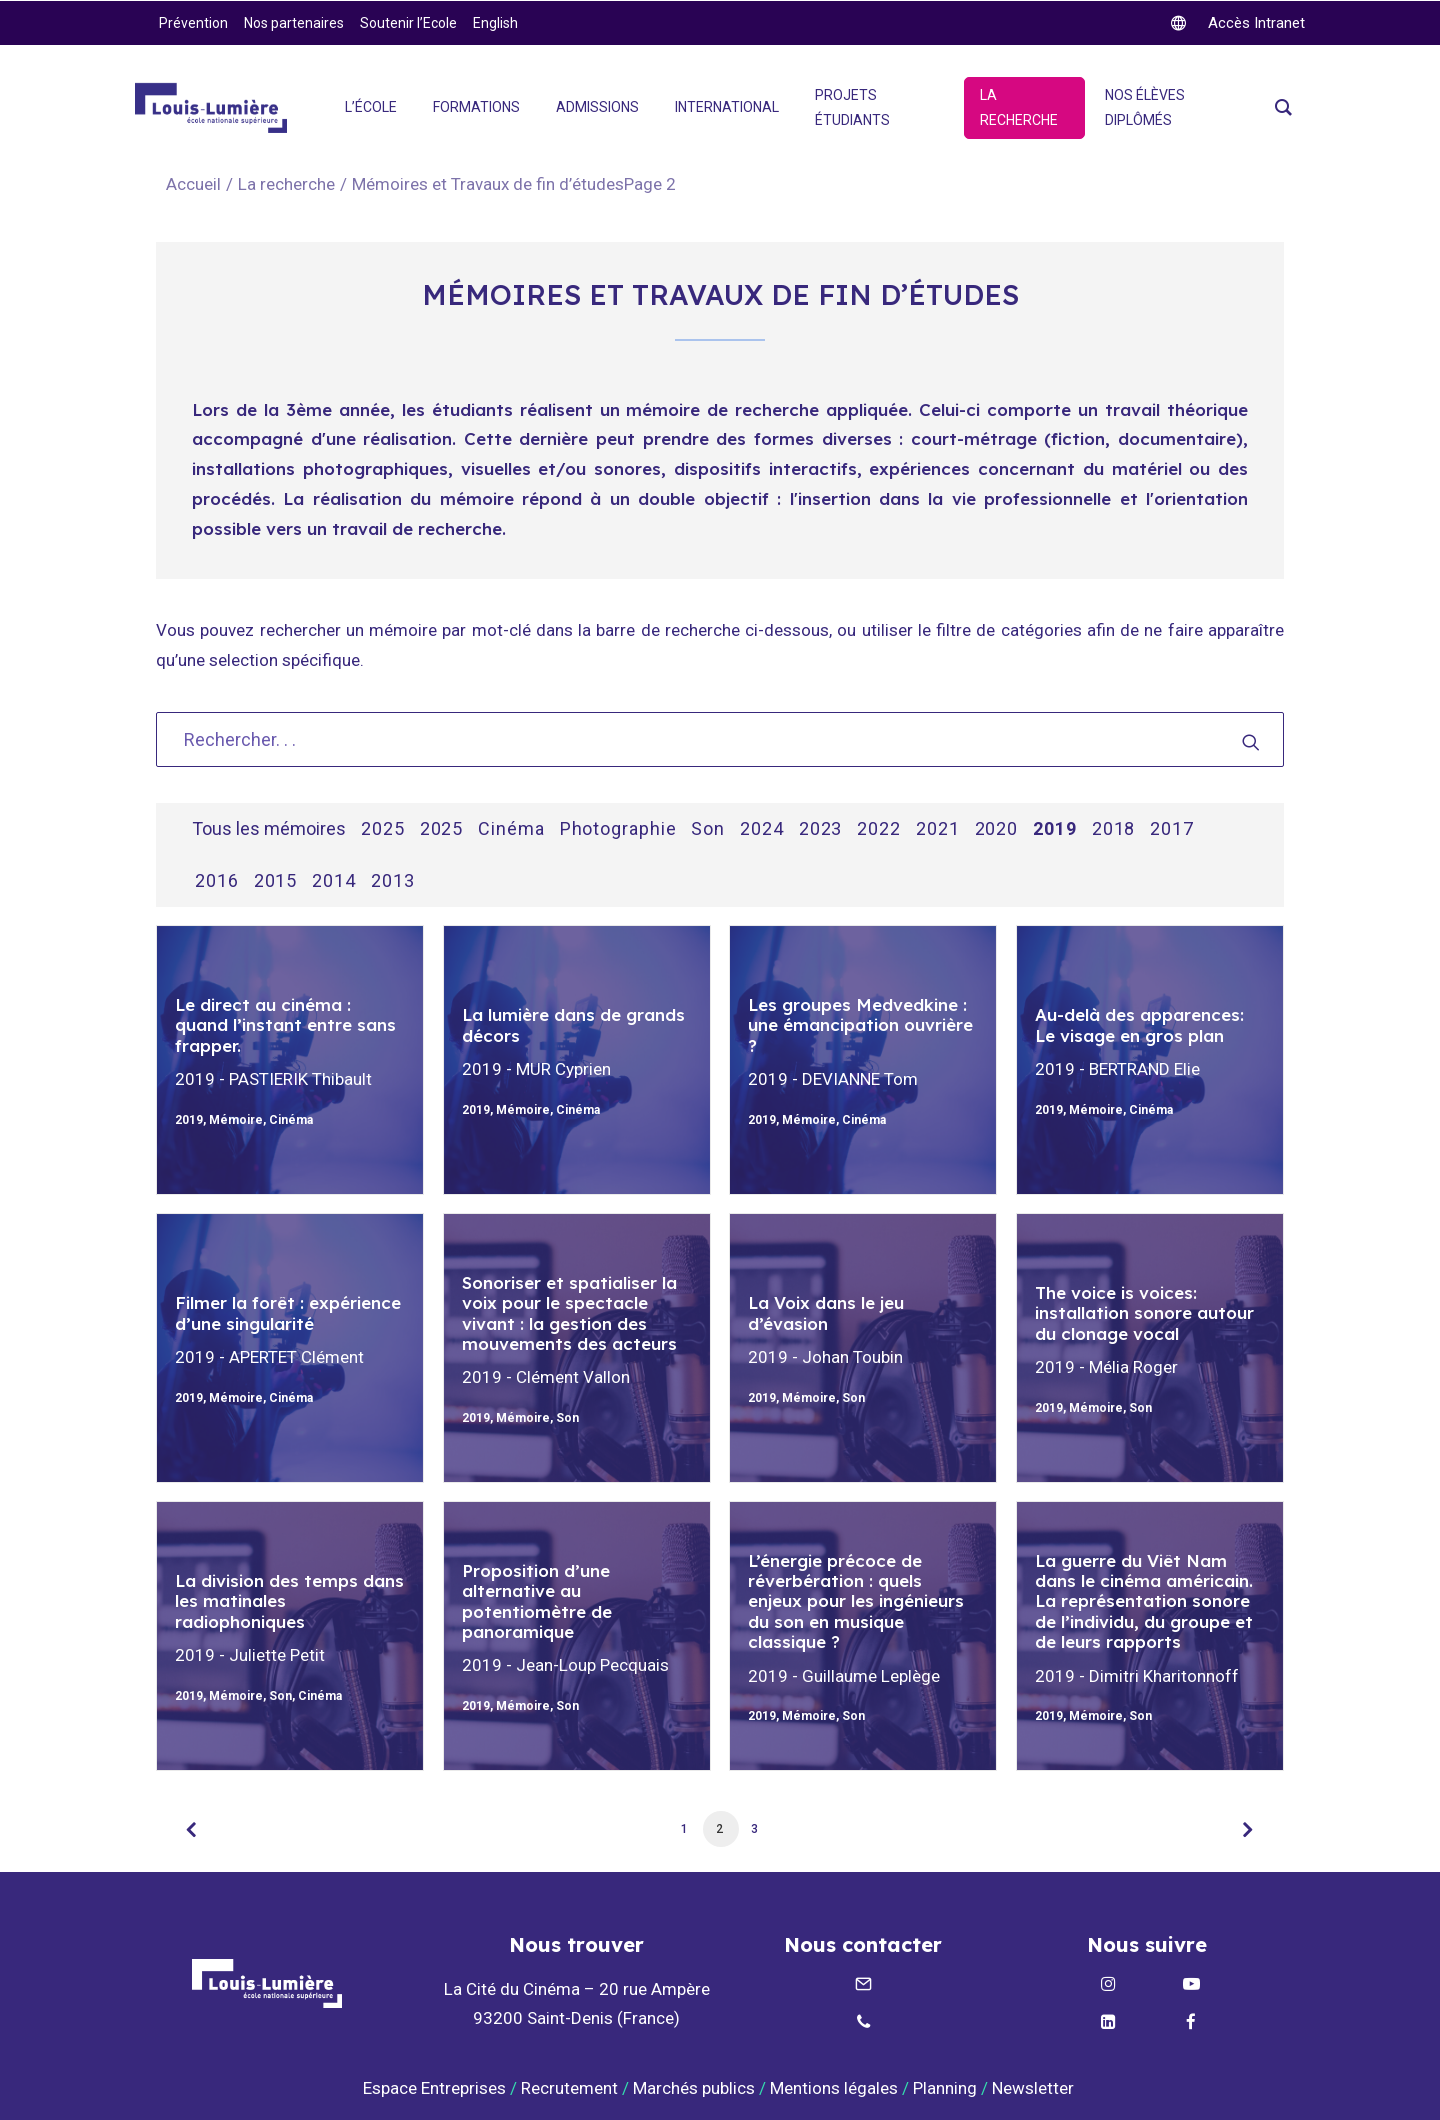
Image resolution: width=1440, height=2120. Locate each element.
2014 (334, 881)
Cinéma (511, 829)
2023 (821, 829)
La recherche (286, 184)
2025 (383, 829)
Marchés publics (694, 2088)
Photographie (618, 829)
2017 (1172, 829)
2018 (1114, 829)
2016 (217, 881)
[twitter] (1238, 23)
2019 (1055, 829)
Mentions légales (834, 2088)
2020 (997, 829)
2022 (879, 829)
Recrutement (569, 2088)
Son (708, 829)
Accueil (193, 184)
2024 (762, 829)
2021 (938, 829)
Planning (945, 2088)
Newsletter (1035, 2088)
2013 (393, 881)
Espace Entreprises (434, 2088)
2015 (276, 881)
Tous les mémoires (269, 829)
